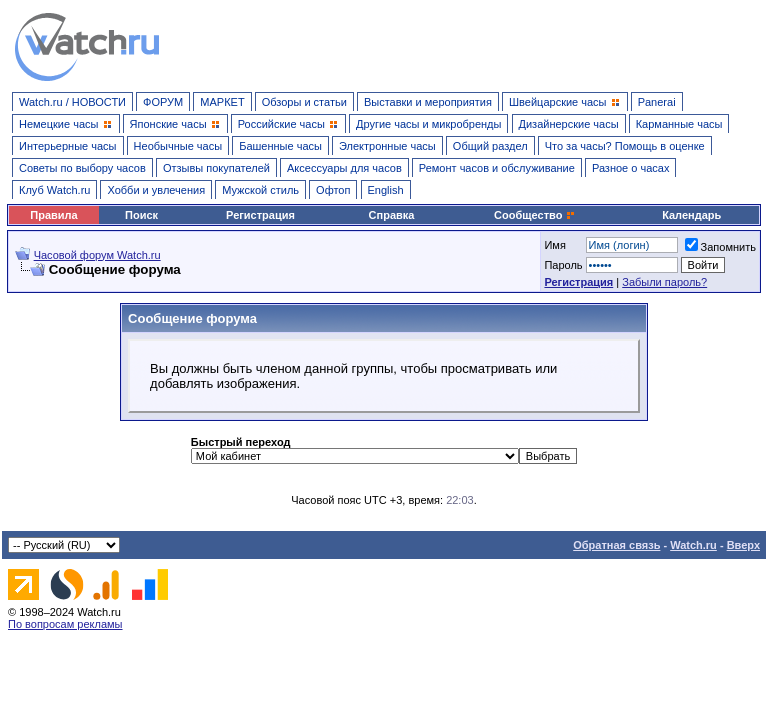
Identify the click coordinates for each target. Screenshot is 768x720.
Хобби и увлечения (156, 190)
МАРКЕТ (222, 102)
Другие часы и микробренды (428, 124)
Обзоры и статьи (304, 102)
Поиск (141, 215)
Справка (392, 215)
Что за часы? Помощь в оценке (625, 146)
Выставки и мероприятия (428, 102)
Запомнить (720, 247)
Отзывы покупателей (216, 168)
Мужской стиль (260, 190)
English (386, 190)
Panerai (657, 102)
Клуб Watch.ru (54, 190)
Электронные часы (387, 146)
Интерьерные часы (68, 146)
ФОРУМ (163, 102)
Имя (554, 245)
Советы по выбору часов (82, 168)
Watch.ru (693, 545)
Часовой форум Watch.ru (97, 255)
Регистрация (260, 215)
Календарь (691, 215)
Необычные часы (178, 146)
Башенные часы (280, 146)
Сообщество (535, 215)
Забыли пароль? (664, 282)
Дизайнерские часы (569, 124)
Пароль (563, 265)
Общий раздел (490, 146)
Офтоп (333, 190)
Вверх (743, 545)
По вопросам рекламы (65, 624)
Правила (53, 215)
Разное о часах (631, 168)
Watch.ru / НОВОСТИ (72, 102)
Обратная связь (616, 545)
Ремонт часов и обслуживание (497, 168)
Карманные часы (679, 124)
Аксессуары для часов (344, 168)
